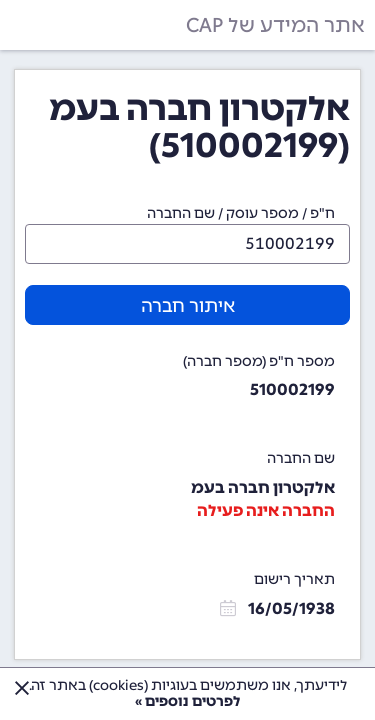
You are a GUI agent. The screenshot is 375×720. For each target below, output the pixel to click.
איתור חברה (188, 306)
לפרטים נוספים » (187, 701)
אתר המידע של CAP (275, 25)
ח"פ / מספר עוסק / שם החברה (241, 213)
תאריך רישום (294, 579)
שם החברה (301, 458)
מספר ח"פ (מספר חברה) (259, 361)
